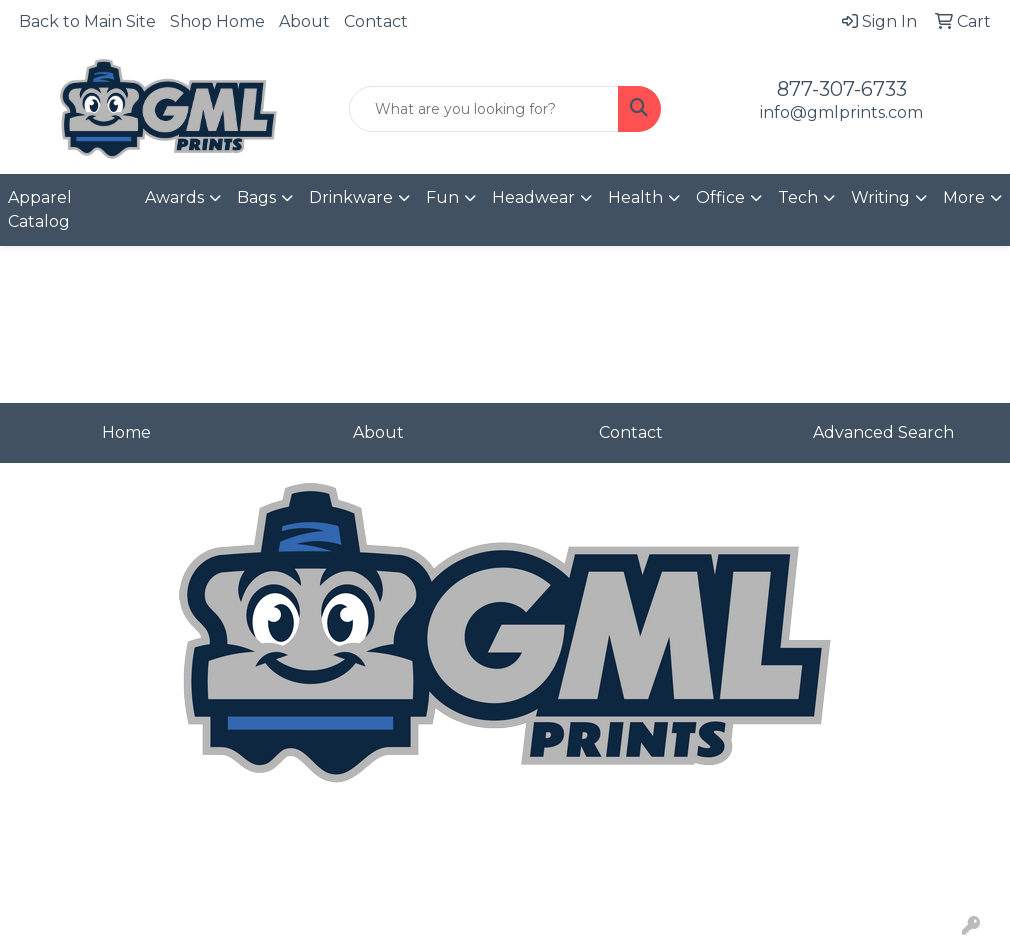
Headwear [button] (533, 197)
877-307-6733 (842, 89)
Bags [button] (256, 197)
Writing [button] (880, 197)
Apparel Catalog (40, 209)
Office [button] (720, 197)
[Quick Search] (484, 109)
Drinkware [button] (351, 197)
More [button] (964, 197)
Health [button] (635, 197)
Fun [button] (442, 197)
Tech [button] (798, 197)
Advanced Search (883, 432)
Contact (376, 21)
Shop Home (217, 21)
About (304, 21)
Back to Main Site (87, 21)
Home (126, 432)
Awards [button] (174, 197)
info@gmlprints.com (841, 112)
